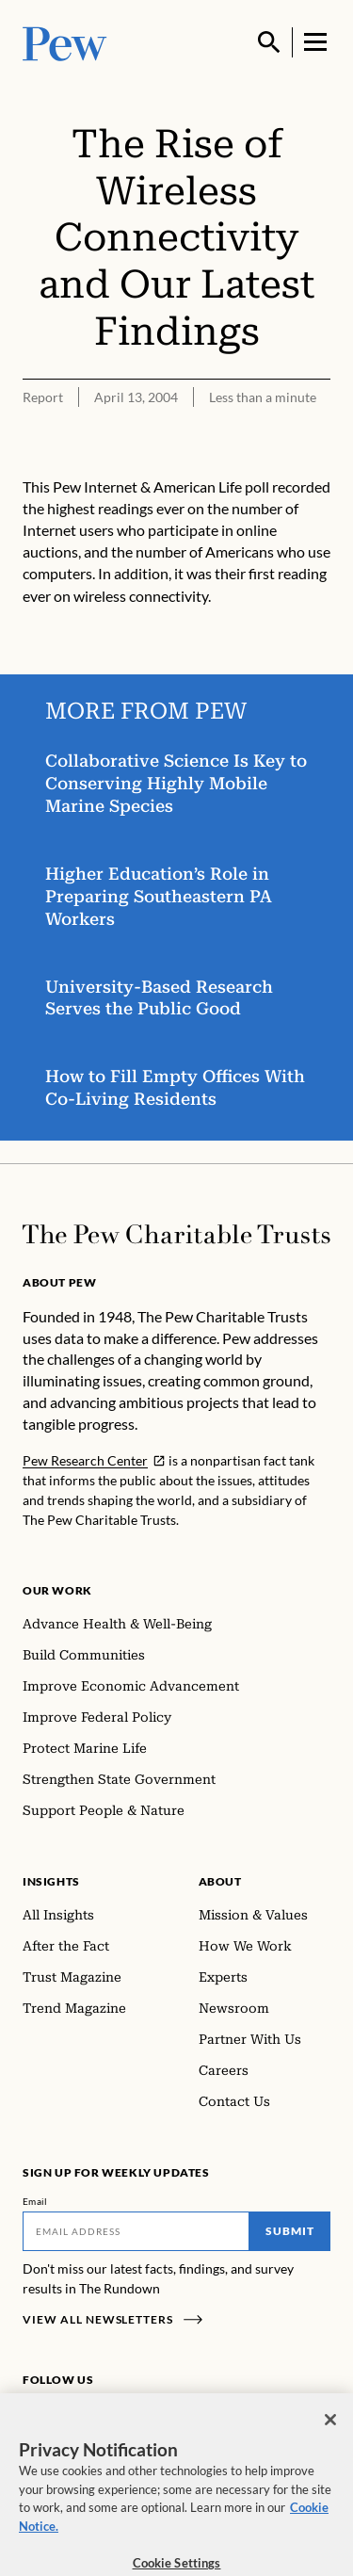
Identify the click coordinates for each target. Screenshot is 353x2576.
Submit (289, 2231)
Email (35, 2201)
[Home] (176, 1234)
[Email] (136, 2231)
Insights (51, 1881)
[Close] (330, 2429)
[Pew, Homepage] (65, 42)
